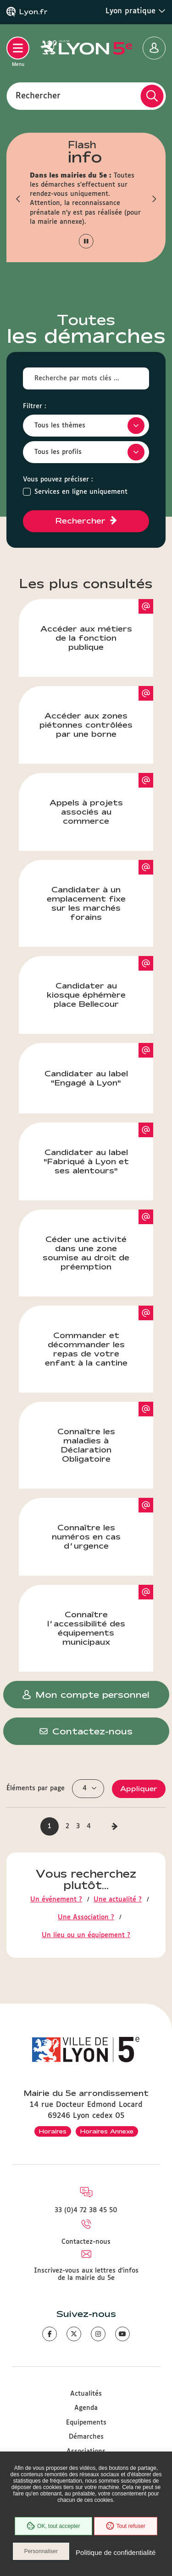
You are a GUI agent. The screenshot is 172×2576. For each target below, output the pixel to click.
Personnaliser (41, 2551)
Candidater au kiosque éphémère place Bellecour (100, 982)
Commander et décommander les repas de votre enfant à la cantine (99, 1336)
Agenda (86, 2408)
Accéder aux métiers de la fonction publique (97, 625)
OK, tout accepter (53, 2526)
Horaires (53, 2131)
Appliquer (138, 1789)
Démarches (86, 2437)
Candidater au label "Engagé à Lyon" (99, 1065)
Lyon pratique (135, 11)
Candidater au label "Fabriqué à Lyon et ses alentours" (99, 1149)
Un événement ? (56, 1899)
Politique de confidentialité (115, 2552)
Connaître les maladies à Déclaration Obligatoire (105, 1432)
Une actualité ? (118, 1899)
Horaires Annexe (106, 2131)
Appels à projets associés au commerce (102, 799)
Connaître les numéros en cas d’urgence (103, 1524)
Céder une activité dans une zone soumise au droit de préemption (98, 1240)
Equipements (86, 2422)
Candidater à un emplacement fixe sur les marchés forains (100, 890)
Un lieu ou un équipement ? (86, 1935)
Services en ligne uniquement (81, 492)
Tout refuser (125, 2526)
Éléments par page (35, 1788)
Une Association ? (86, 1917)
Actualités (86, 2394)
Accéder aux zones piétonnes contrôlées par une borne (96, 712)
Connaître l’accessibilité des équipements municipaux (100, 1615)
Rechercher (38, 96)
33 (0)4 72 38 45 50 (86, 2210)
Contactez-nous (86, 2242)
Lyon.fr (33, 12)
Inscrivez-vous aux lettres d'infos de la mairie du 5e (86, 2274)
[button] (18, 198)
